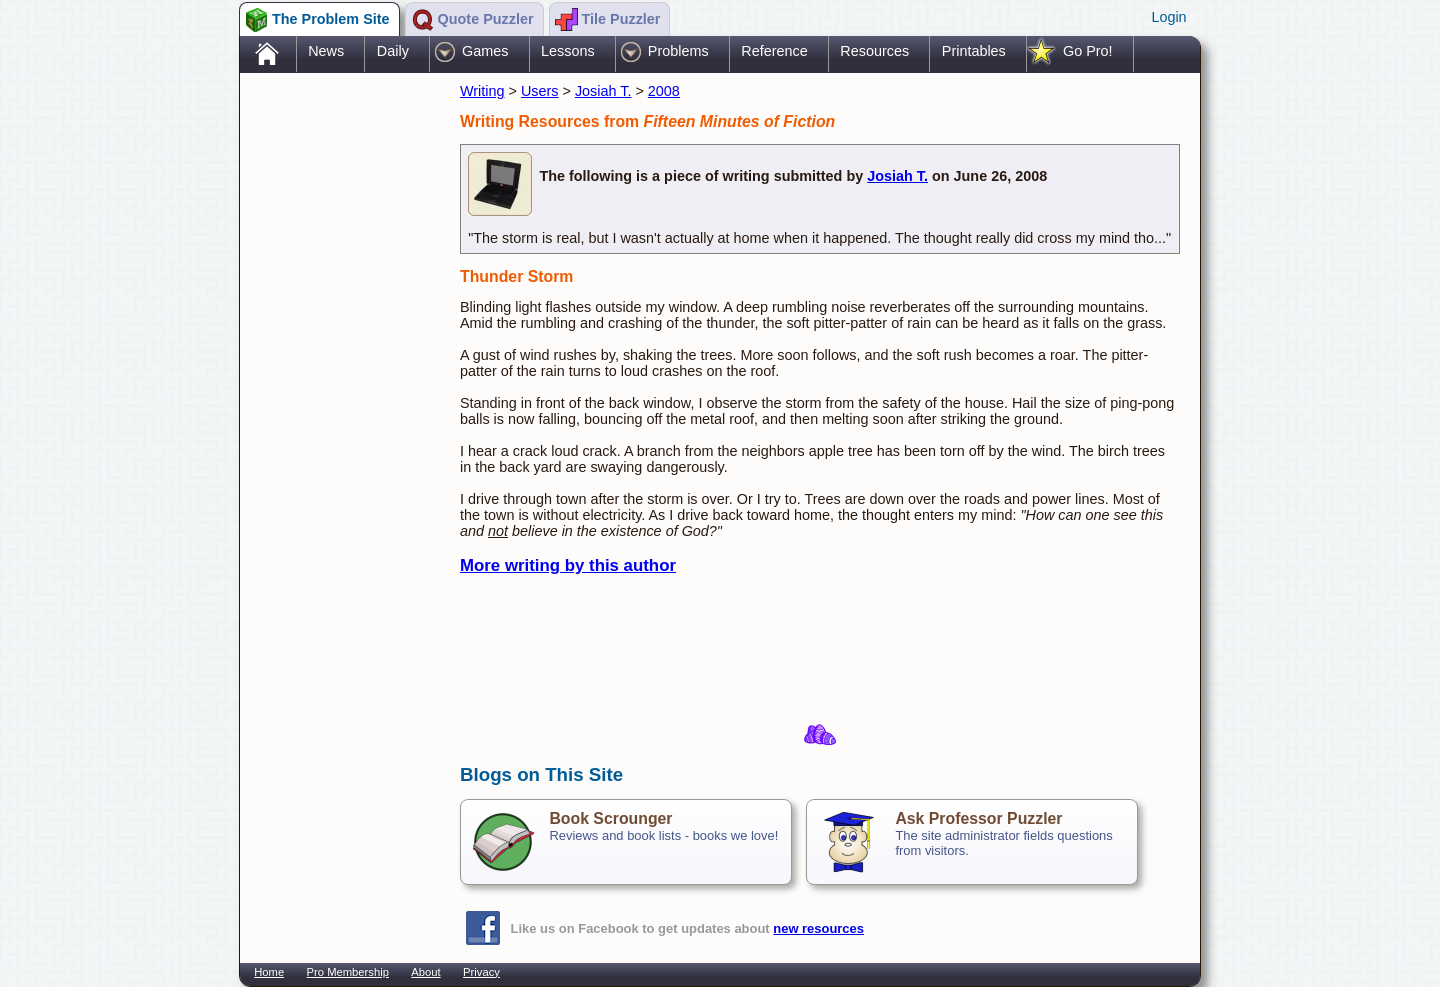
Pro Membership (348, 972)
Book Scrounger (610, 818)
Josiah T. (603, 91)
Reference (774, 51)
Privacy (481, 972)
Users (540, 91)
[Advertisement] (340, 393)
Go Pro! (1088, 51)
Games (485, 51)
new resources (818, 928)
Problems (678, 51)
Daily (393, 51)
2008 (664, 91)
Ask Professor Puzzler (978, 818)
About (425, 972)
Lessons (568, 51)
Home (269, 972)
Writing (482, 91)
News (326, 51)
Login (1168, 17)
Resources (874, 51)
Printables (974, 51)
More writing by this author (568, 565)
